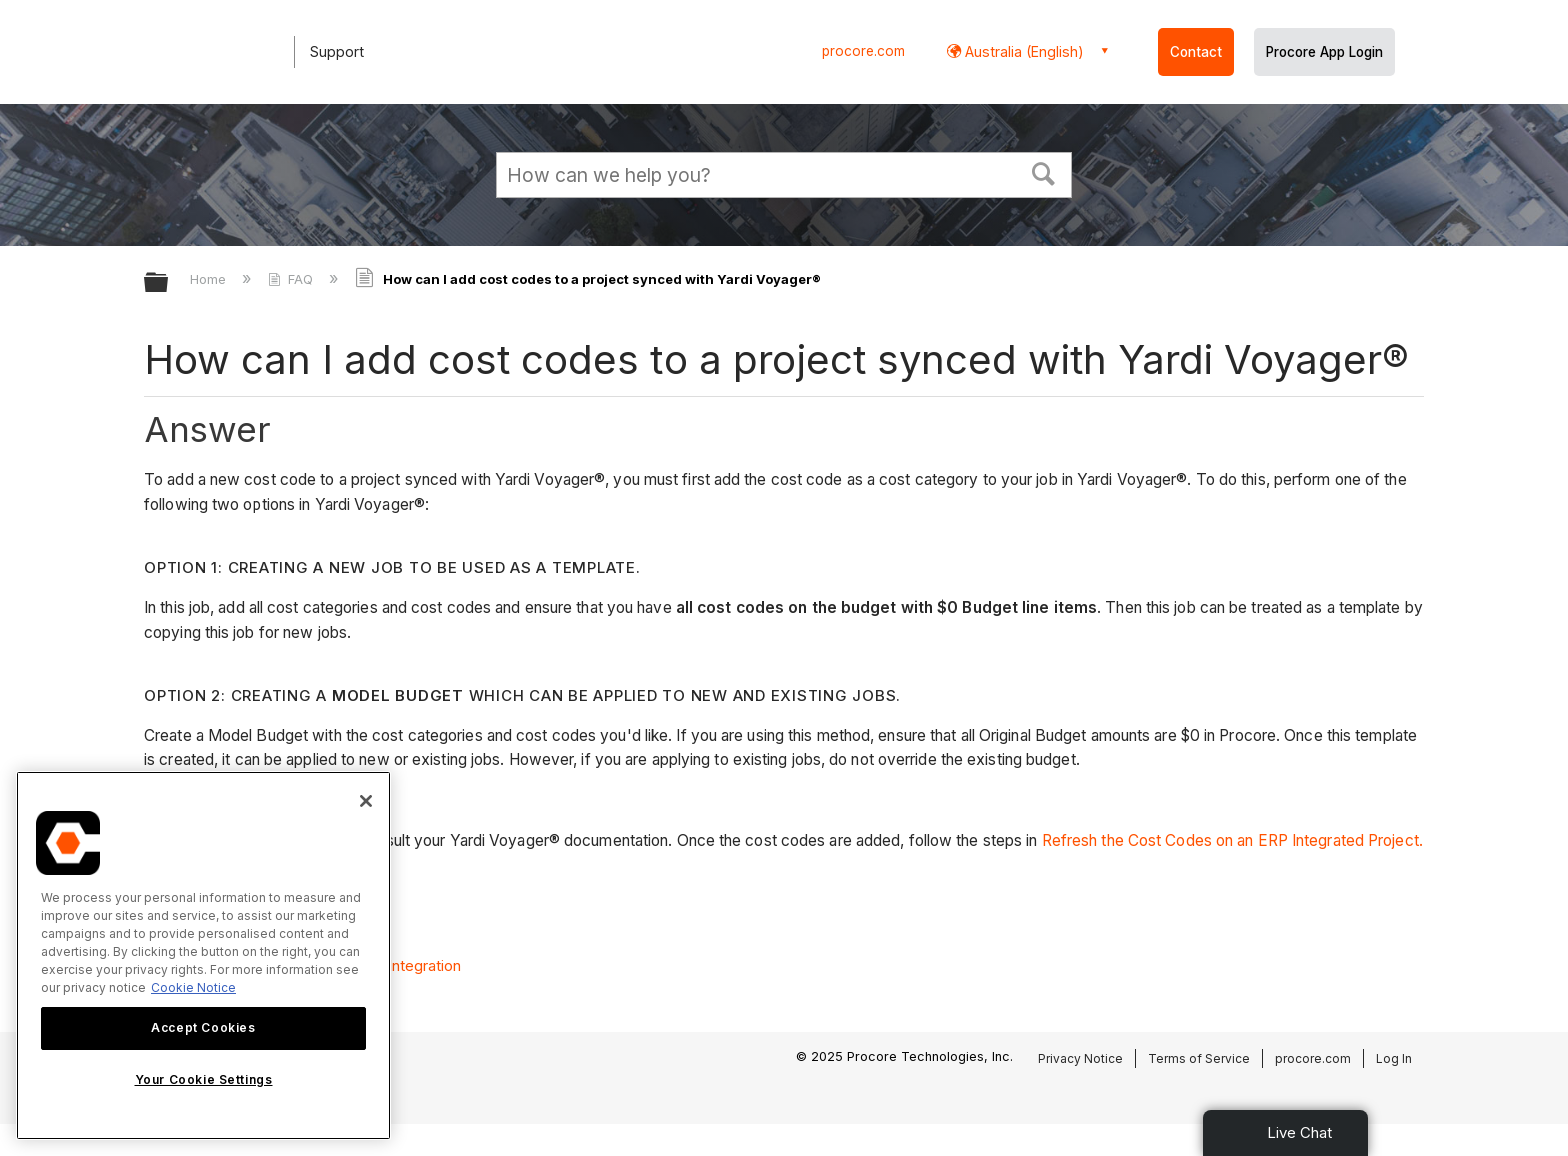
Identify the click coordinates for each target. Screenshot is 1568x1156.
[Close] (366, 801)
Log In (1394, 1058)
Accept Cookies (203, 1027)
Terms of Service (1199, 1058)
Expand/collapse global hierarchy (169, 283)
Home (210, 279)
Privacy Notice (1080, 1058)
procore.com (863, 51)
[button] (1044, 172)
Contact (1196, 52)
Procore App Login (1324, 52)
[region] (203, 955)
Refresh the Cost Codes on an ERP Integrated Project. (1232, 840)
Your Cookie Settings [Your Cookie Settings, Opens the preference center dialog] (204, 1079)
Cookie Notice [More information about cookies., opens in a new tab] (193, 987)
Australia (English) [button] (1022, 51)
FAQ (292, 279)
